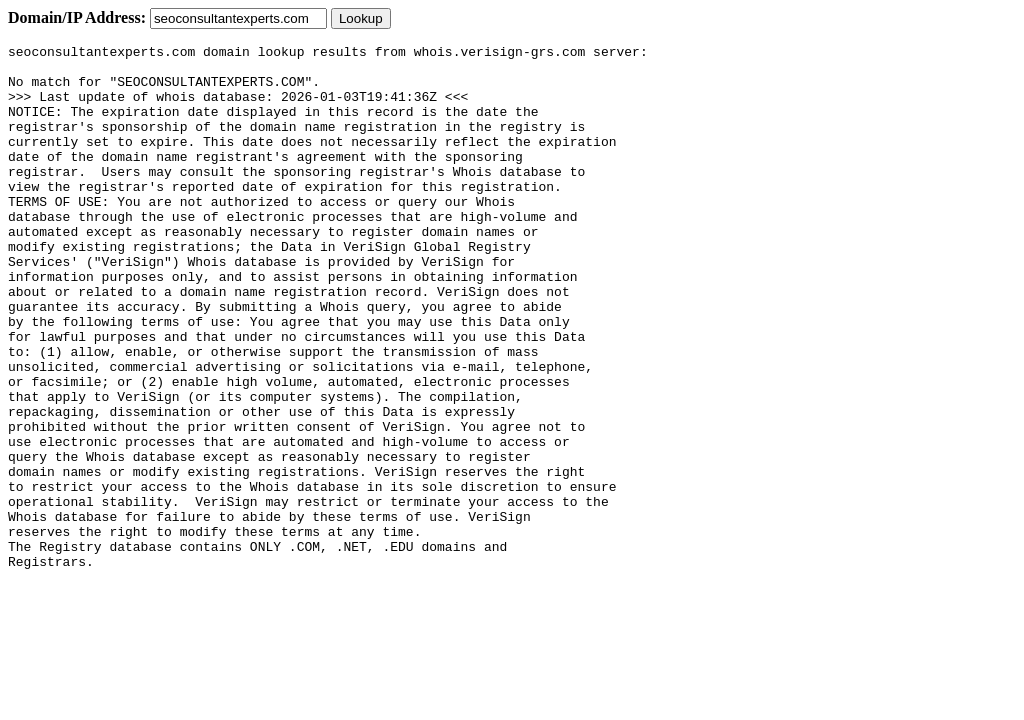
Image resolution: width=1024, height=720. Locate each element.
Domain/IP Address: (77, 17)
